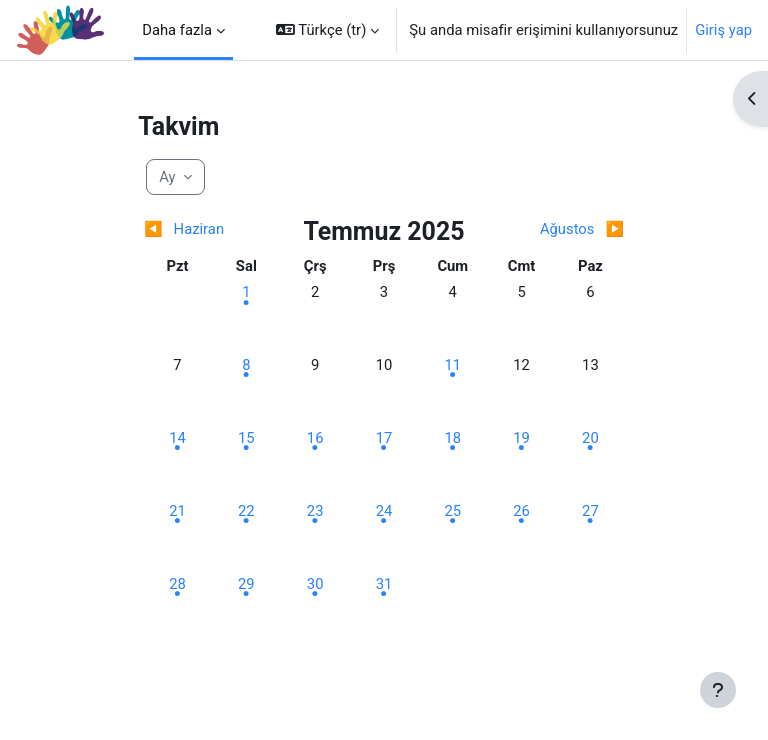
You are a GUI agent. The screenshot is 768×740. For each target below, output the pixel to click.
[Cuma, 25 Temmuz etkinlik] (453, 511)
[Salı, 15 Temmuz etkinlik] (246, 438)
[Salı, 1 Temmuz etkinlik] (246, 292)
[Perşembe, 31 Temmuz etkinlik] (384, 584)
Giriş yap (723, 30)
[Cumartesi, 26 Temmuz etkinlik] (522, 511)
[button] (328, 30)
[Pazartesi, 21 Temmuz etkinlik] (178, 511)
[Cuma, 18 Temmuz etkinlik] (453, 438)
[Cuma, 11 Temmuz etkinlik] (453, 365)
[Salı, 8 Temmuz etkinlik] (246, 365)
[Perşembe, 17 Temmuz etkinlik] (384, 438)
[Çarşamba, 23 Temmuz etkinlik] (315, 511)
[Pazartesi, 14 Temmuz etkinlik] (178, 438)
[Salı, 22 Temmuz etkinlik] (246, 511)
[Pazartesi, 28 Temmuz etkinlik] (178, 584)
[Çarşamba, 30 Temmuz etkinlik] (315, 584)
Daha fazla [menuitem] (177, 30)
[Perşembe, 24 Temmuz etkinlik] (384, 511)
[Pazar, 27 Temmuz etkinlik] (590, 511)
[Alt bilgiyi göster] (718, 690)
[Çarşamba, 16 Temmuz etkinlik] (315, 438)
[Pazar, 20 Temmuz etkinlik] (590, 438)
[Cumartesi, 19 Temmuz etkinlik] (522, 438)
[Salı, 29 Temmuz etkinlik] (246, 584)
